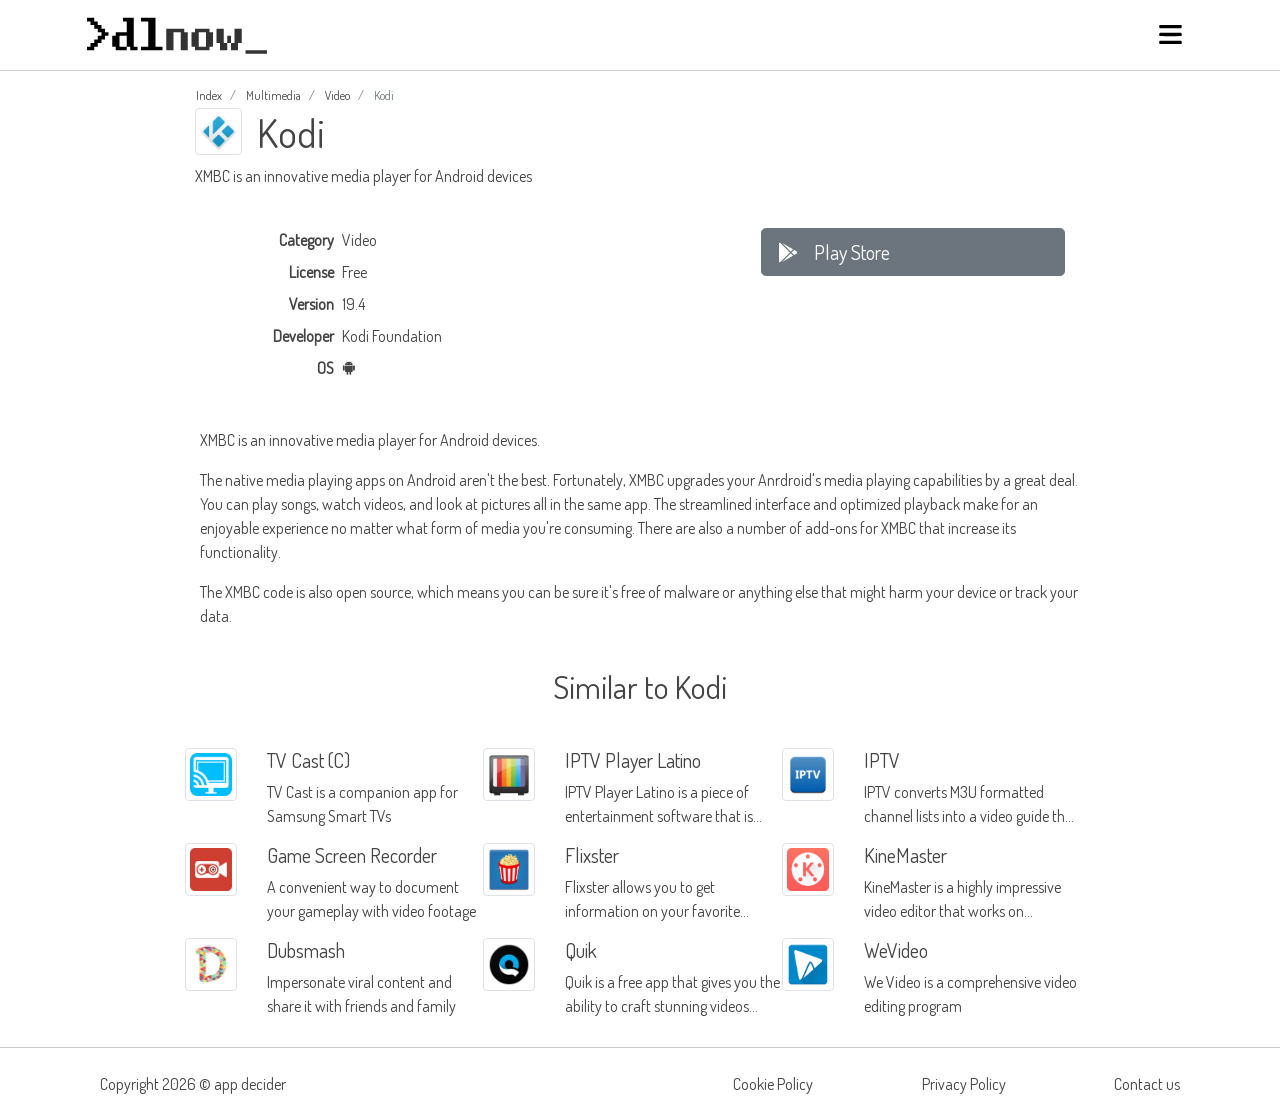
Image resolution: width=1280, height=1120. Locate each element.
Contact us (1147, 1084)
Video (337, 95)
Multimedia (273, 95)
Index (209, 95)
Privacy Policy (964, 1084)
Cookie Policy (773, 1084)
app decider (250, 1084)
